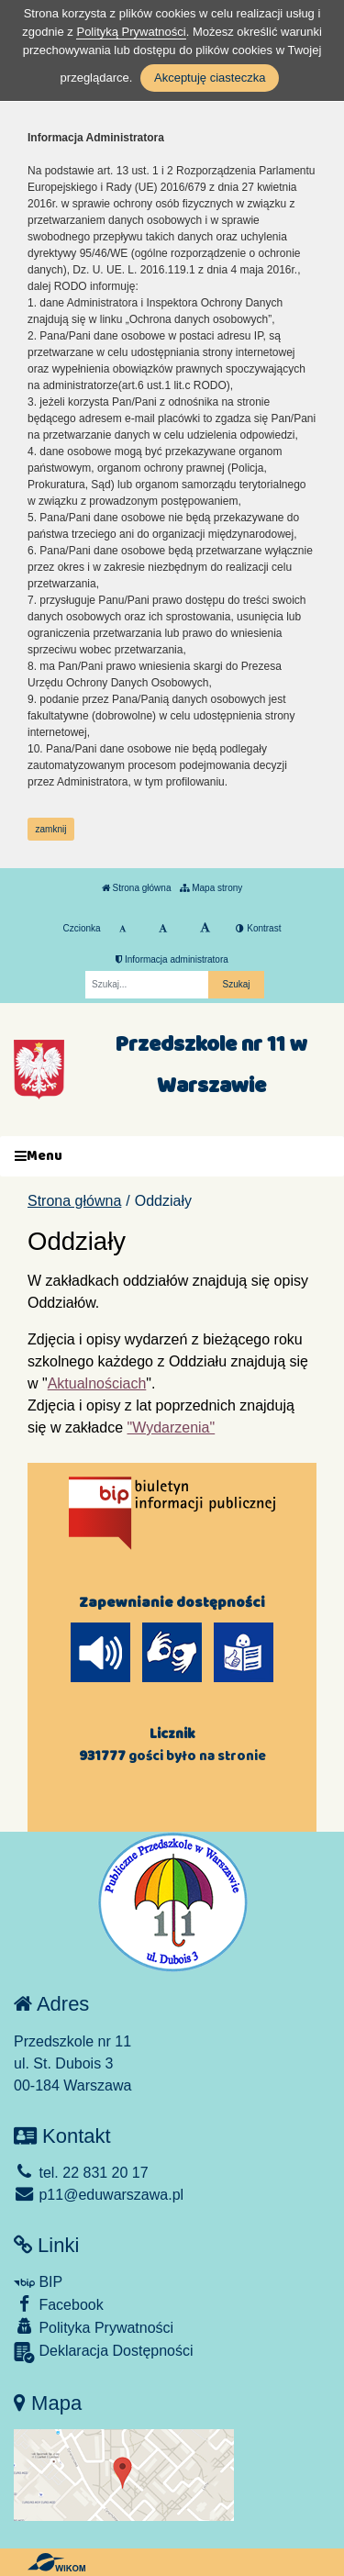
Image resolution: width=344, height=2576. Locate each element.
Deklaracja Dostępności (104, 2352)
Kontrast (258, 928)
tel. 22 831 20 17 (81, 2172)
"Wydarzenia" (172, 1427)
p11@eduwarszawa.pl (98, 2194)
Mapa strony (211, 888)
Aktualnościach (97, 1383)
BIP (38, 2282)
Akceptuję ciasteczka (209, 77)
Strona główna (137, 888)
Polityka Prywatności (93, 2327)
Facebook (59, 2304)
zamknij (51, 829)
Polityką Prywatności (130, 32)
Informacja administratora (172, 959)
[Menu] (172, 1156)
